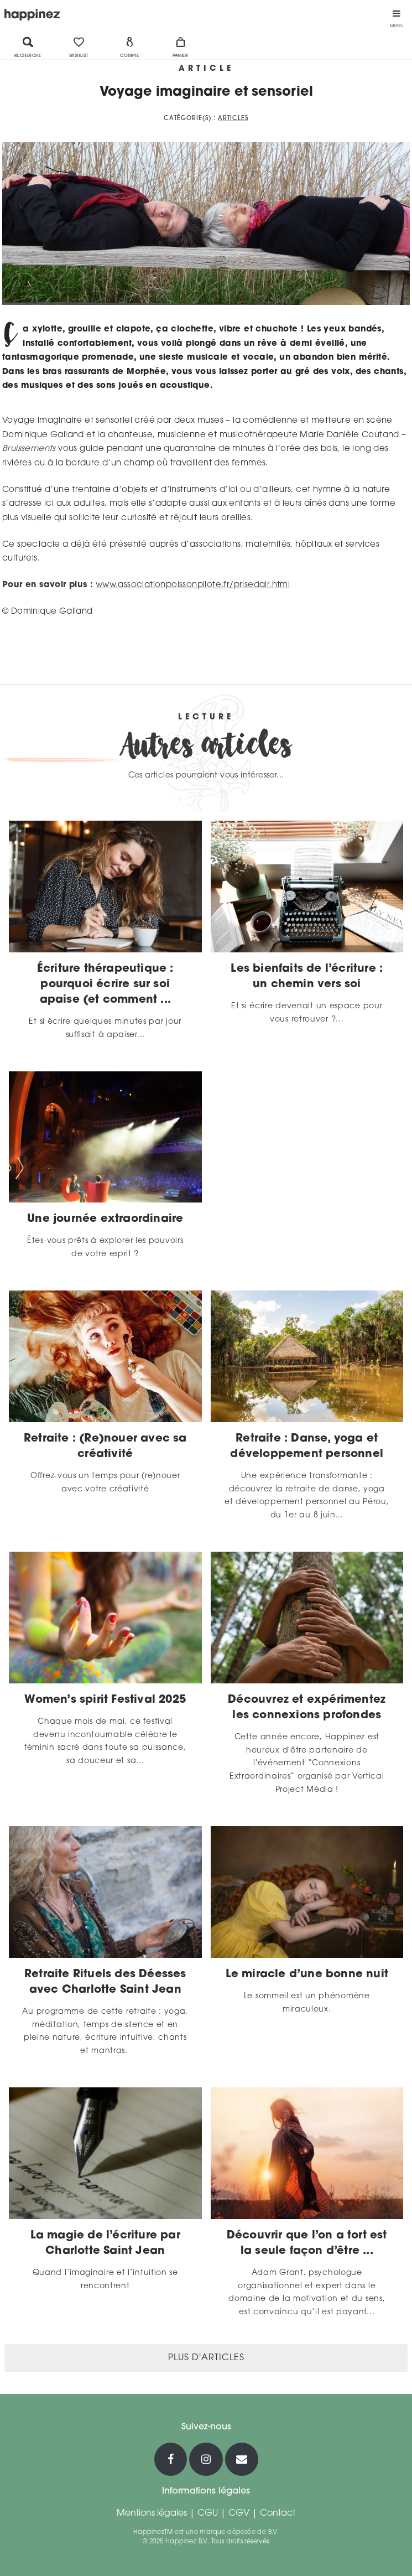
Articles (233, 119)
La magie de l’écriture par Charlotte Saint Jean (105, 2243)
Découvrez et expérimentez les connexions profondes (306, 1707)
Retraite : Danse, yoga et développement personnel (306, 1446)
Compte (129, 47)
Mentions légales (152, 2513)
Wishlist (78, 47)
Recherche (27, 47)
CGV (238, 2513)
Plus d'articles (206, 2358)
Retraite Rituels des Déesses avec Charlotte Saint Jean (105, 1982)
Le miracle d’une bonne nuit (307, 1974)
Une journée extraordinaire (105, 1219)
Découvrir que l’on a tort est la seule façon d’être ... (307, 2243)
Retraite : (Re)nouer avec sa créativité (105, 1446)
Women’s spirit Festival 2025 (105, 1700)
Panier (180, 47)
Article (206, 69)
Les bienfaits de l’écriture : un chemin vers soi (307, 976)
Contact (277, 2513)
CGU (207, 2513)
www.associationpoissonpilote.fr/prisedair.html (193, 585)
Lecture (206, 717)
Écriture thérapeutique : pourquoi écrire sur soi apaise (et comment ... (105, 984)
